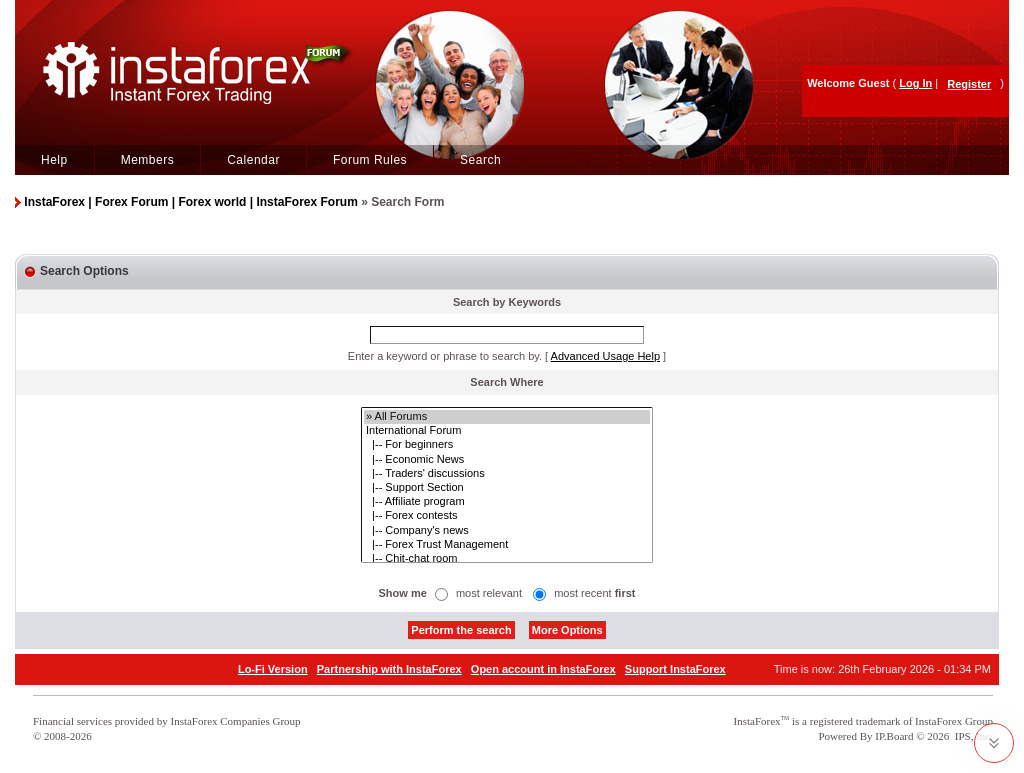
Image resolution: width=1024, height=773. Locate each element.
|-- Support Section (507, 488)
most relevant (489, 593)
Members (148, 160)
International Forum (507, 431)
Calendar (253, 160)
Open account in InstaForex (543, 669)
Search (480, 160)
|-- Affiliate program (507, 502)
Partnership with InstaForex (389, 669)
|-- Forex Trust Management (507, 545)
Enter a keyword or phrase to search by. (445, 356)
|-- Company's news (507, 531)
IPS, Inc (972, 736)
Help (54, 160)
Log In (915, 83)
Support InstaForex (675, 669)
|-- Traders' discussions (507, 474)
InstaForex (757, 721)
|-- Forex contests (507, 516)
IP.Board (894, 736)
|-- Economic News (507, 460)
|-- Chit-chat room (507, 559)
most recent (594, 593)
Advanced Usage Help (605, 356)
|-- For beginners (507, 445)
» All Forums (507, 417)
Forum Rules (370, 160)
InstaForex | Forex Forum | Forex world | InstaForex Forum (190, 202)
